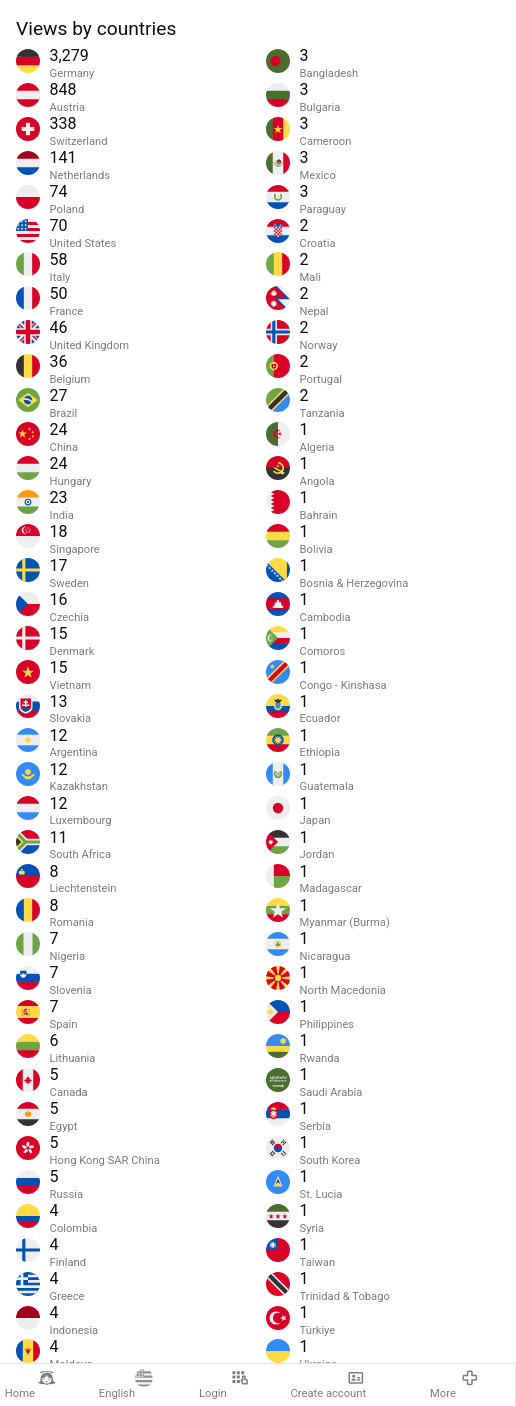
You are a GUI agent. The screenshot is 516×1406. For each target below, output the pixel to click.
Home (30, 1384)
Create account (329, 1384)
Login (224, 1384)
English (126, 1384)
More (454, 1384)
